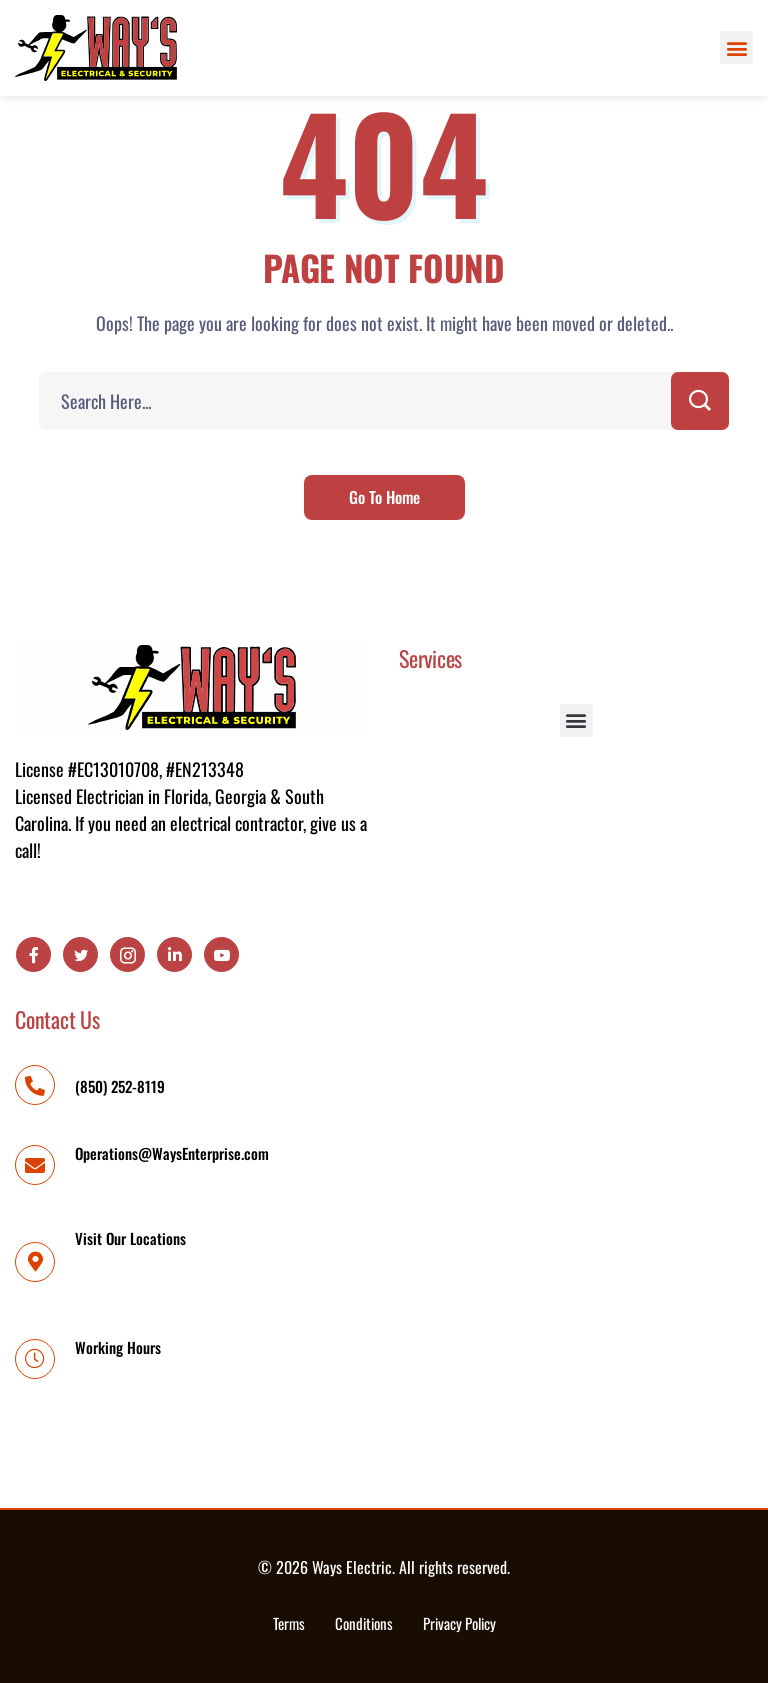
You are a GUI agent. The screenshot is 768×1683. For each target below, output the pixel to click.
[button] (736, 47)
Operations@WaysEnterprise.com (172, 1153)
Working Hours (118, 1347)
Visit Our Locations (130, 1238)
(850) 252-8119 (120, 1086)
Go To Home (384, 497)
